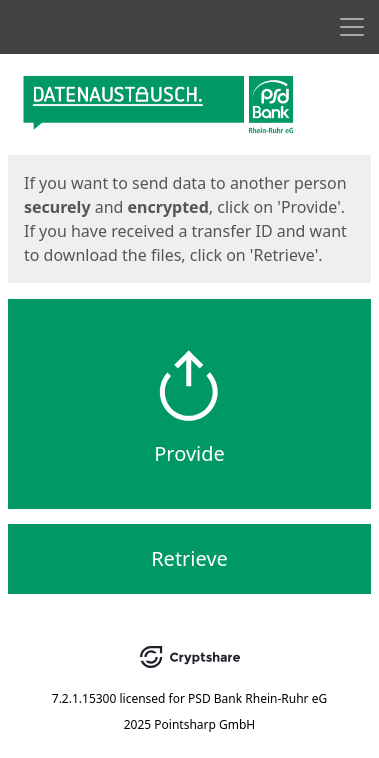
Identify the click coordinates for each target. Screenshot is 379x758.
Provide (189, 453)
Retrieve (189, 558)
